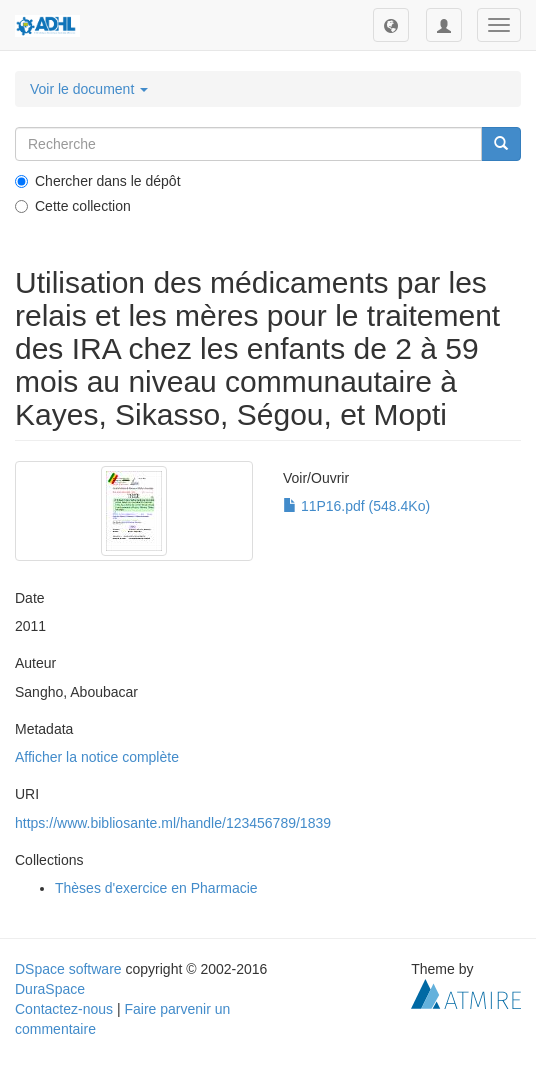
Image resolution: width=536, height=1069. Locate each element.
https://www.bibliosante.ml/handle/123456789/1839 (173, 823)
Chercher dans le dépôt (98, 181)
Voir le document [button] (89, 89)
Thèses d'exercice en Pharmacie (156, 888)
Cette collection (73, 206)
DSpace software (68, 969)
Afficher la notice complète (97, 757)
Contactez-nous (64, 1009)
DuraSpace (50, 989)
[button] (391, 25)
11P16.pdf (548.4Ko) (356, 506)
